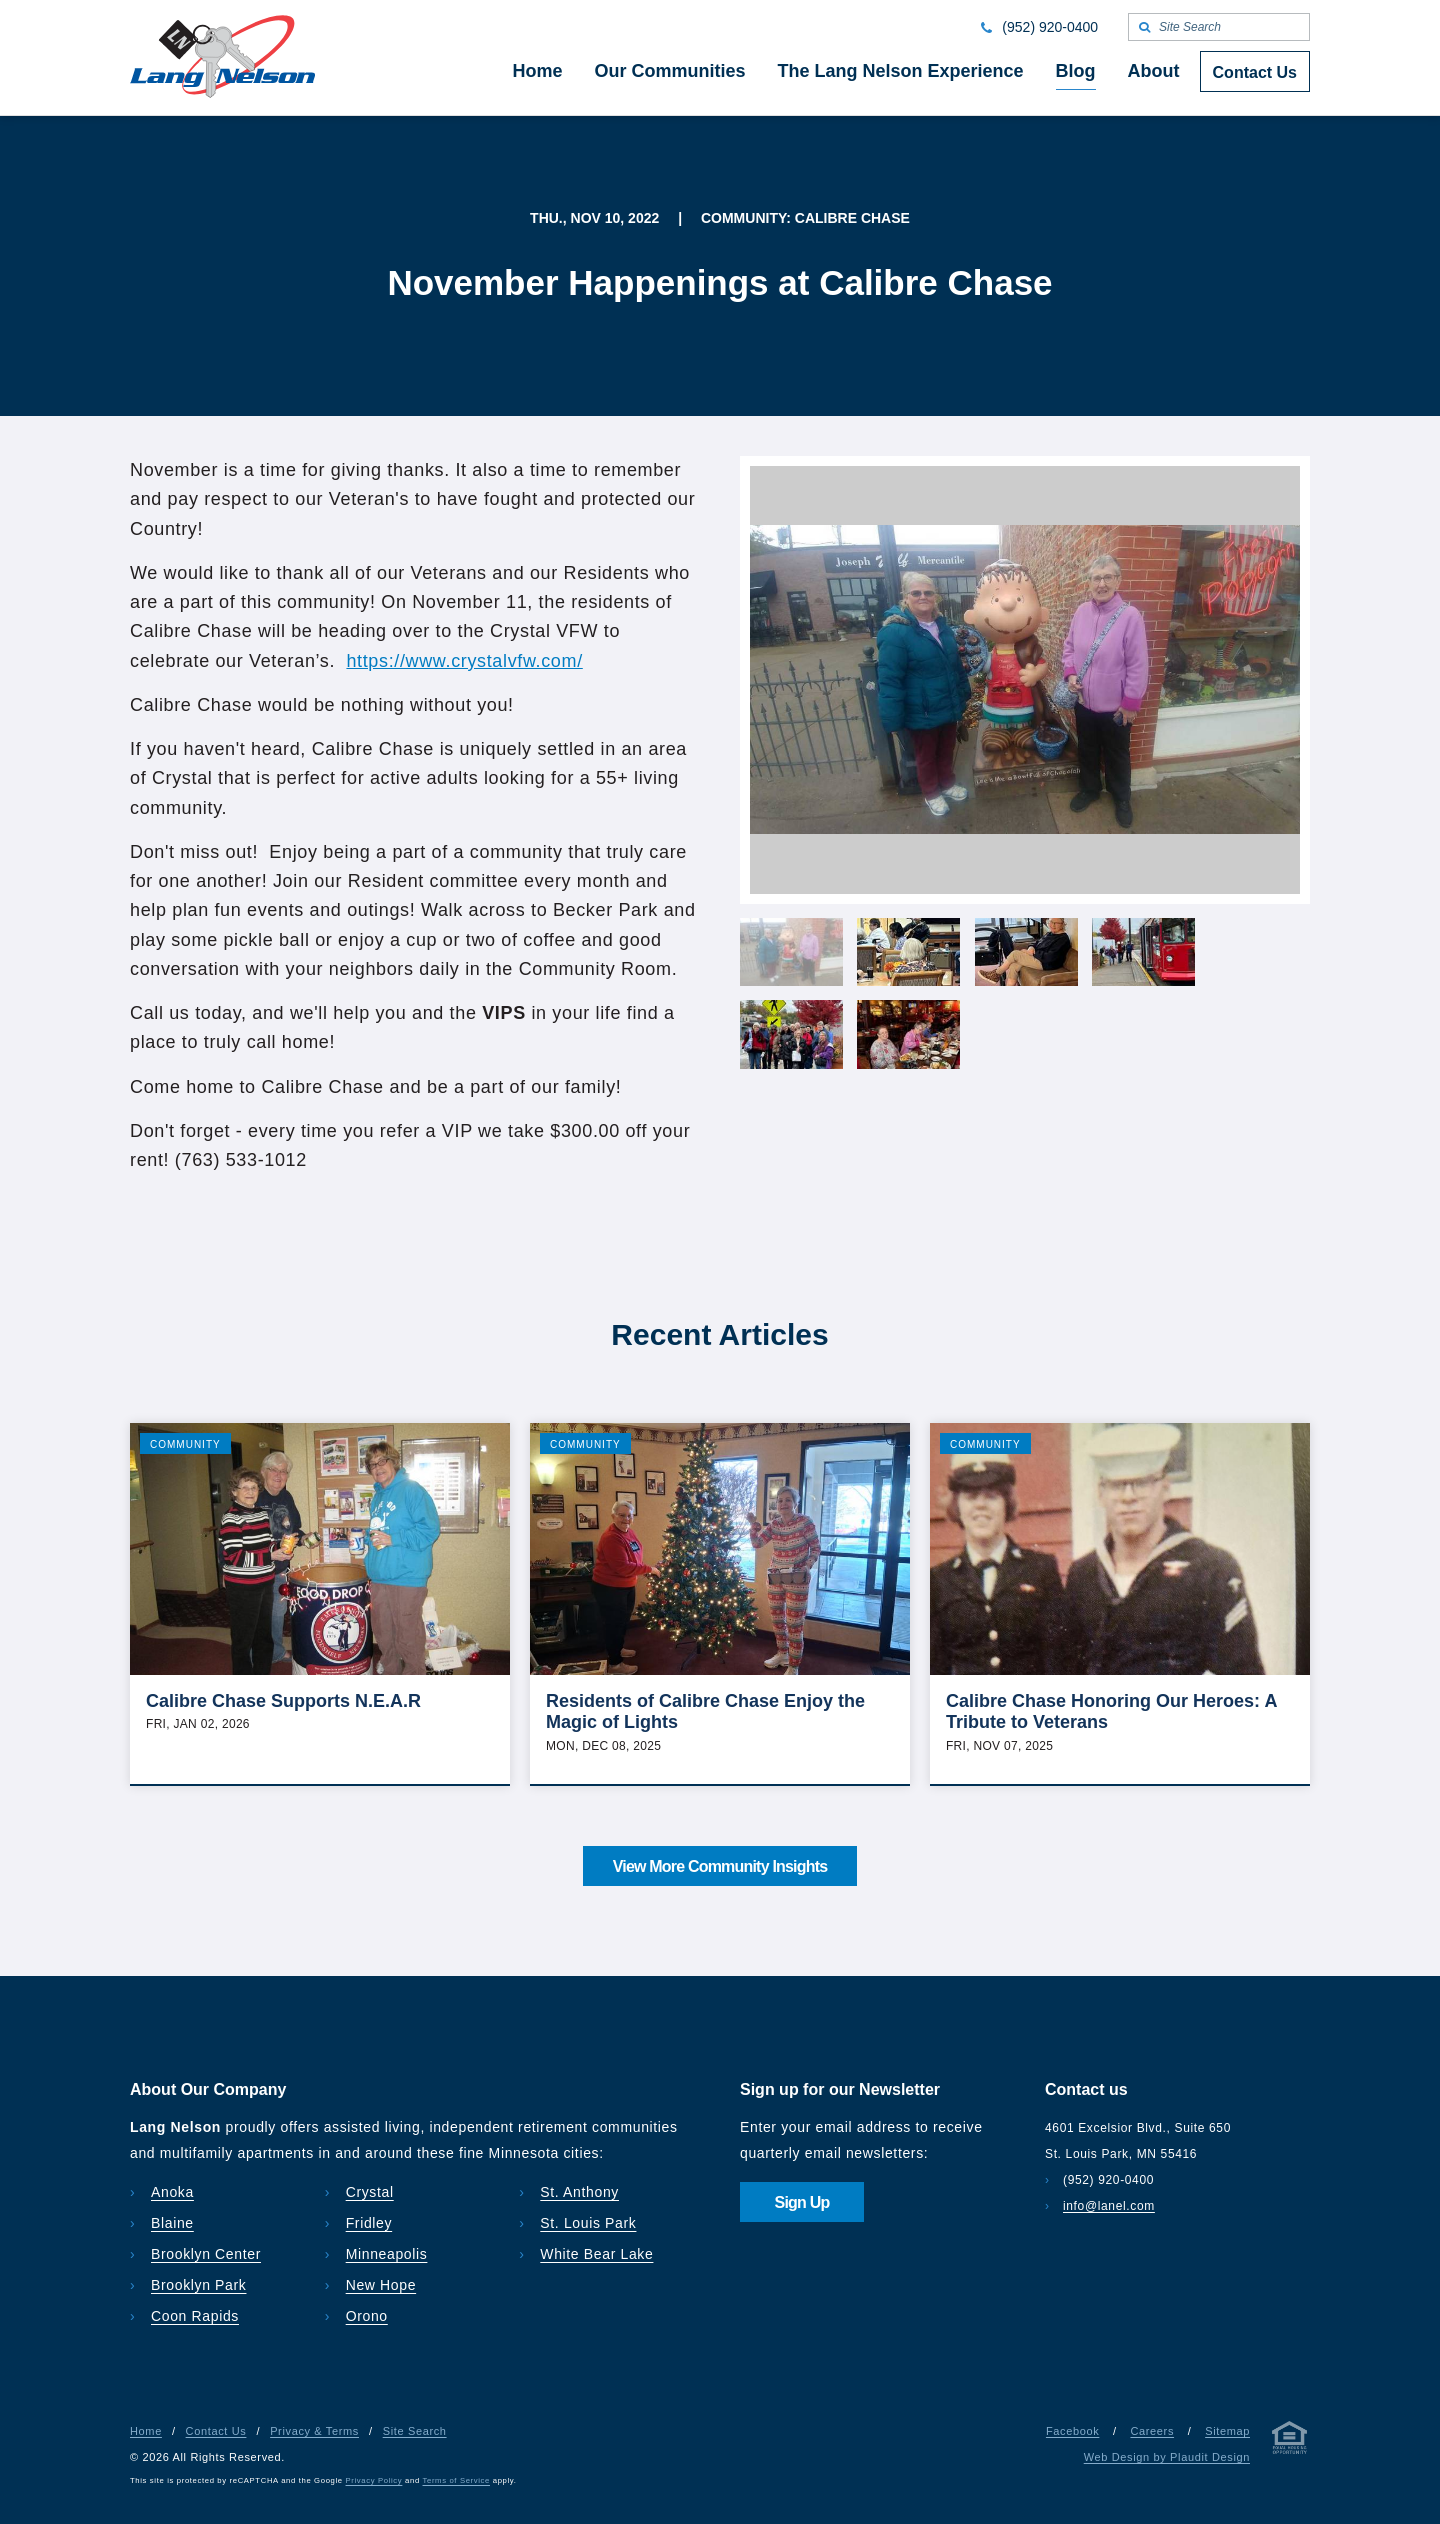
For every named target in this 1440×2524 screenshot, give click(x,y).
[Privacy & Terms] (1290, 2441)
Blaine (172, 2223)
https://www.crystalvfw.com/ (464, 661)
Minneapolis (387, 2254)
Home (146, 2431)
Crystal (370, 2192)
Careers (1152, 2431)
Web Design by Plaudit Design (1167, 2457)
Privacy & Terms (314, 2431)
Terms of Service (456, 2480)
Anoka (172, 2192)
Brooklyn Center (206, 2254)
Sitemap (1227, 2431)
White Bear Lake (596, 2254)
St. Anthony (579, 2192)
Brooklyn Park (198, 2285)
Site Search (415, 2431)
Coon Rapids (195, 2316)
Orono (367, 2316)
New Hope (381, 2285)
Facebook (1072, 2431)
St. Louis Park (588, 2223)
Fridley (369, 2223)
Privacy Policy (374, 2480)
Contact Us (216, 2431)
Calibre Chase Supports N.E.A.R (283, 1701)
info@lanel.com (1109, 2206)
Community (185, 1444)
